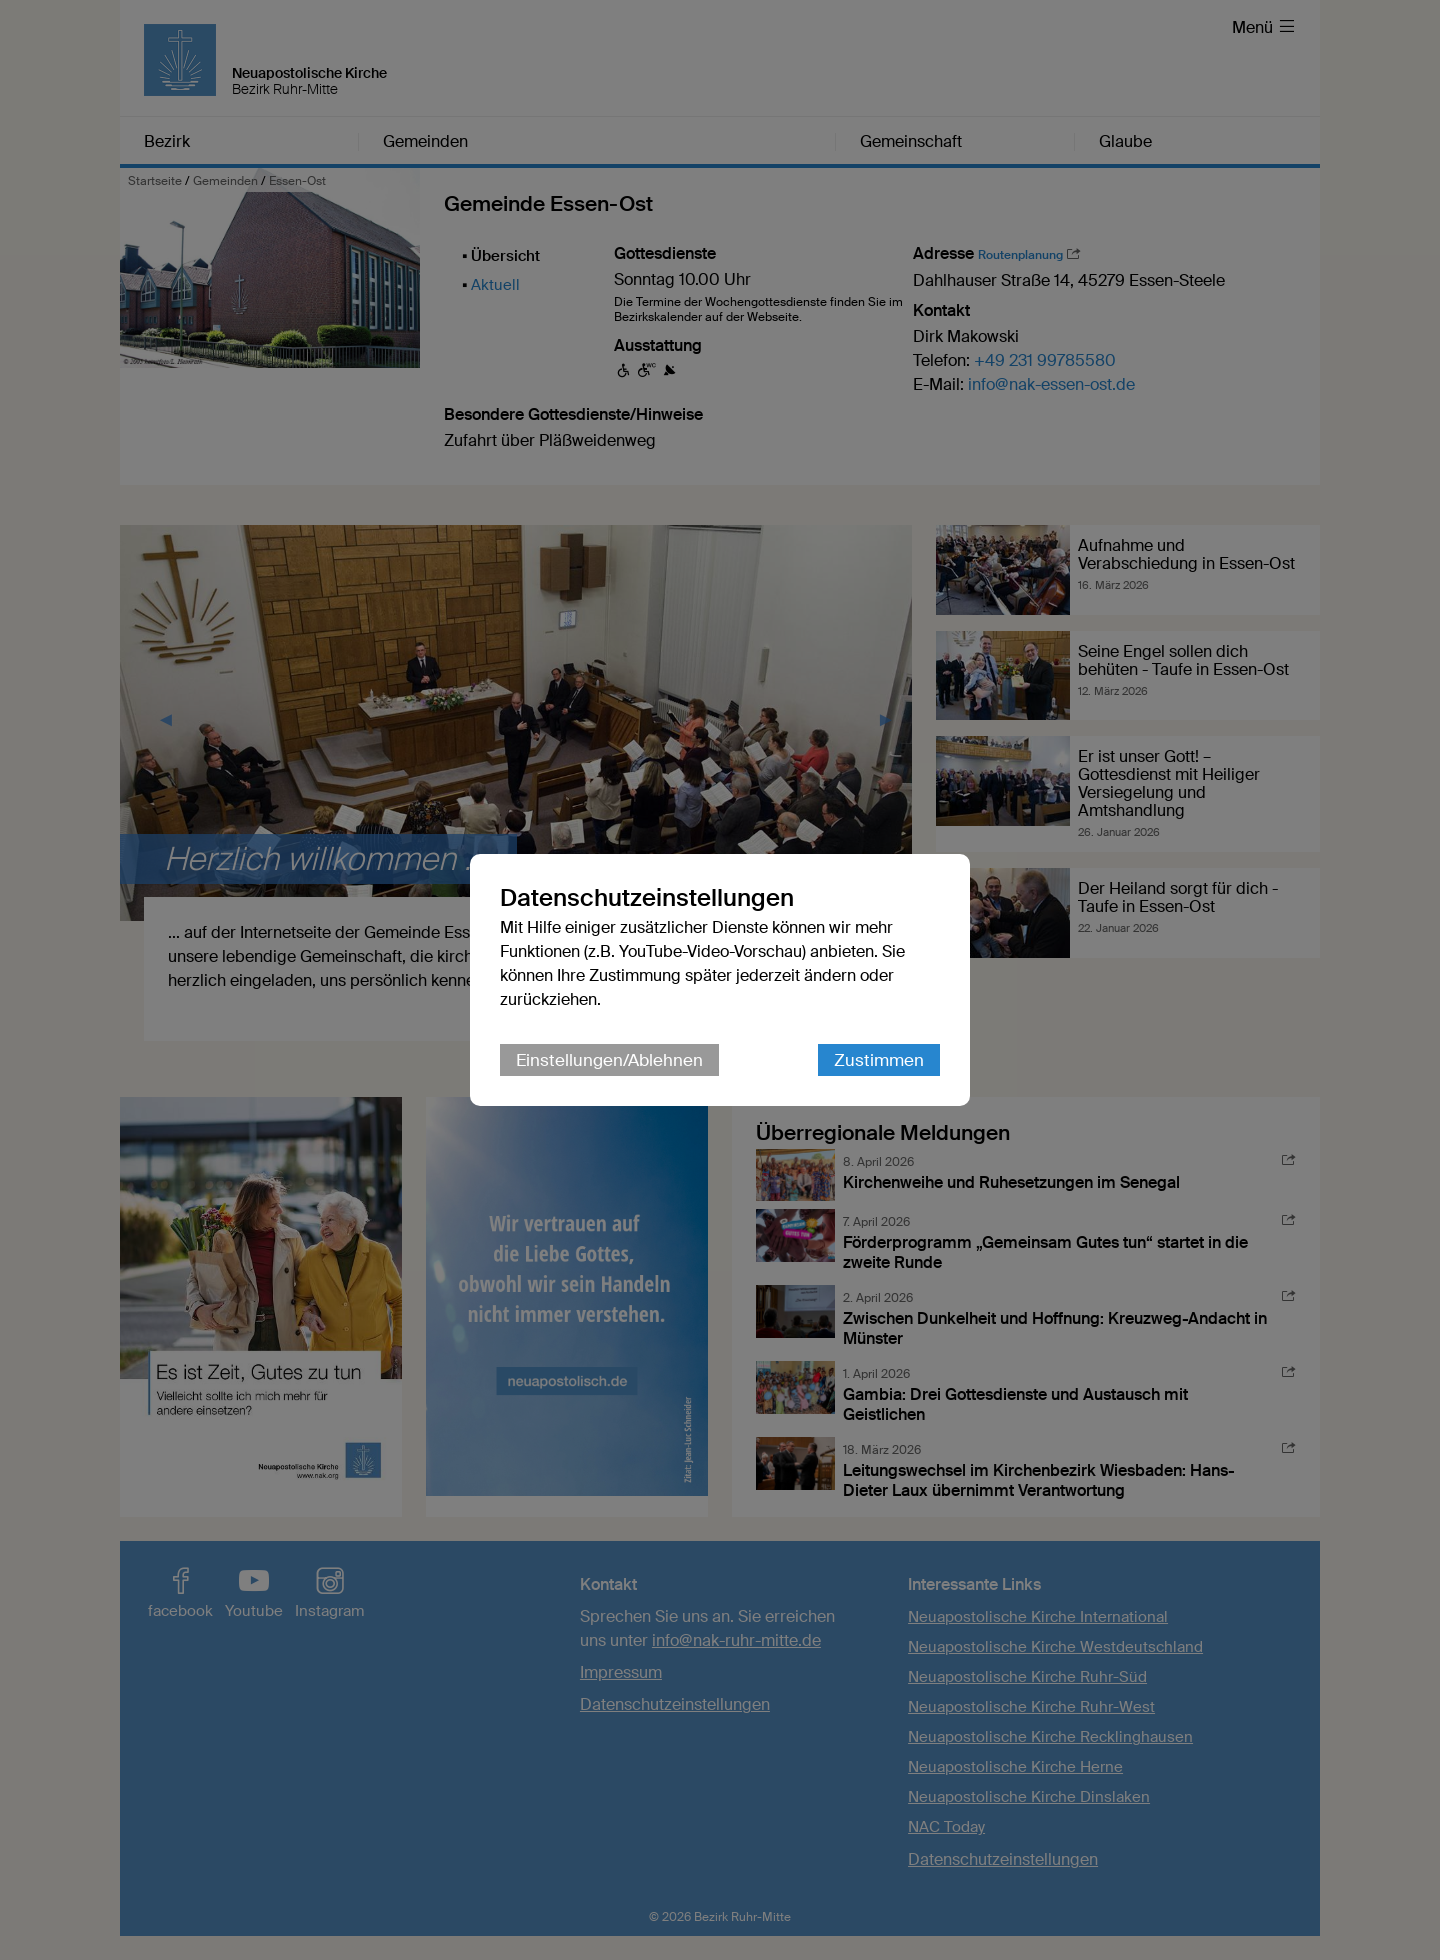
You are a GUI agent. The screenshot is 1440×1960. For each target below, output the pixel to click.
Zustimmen (879, 1060)
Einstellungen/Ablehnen (609, 1060)
